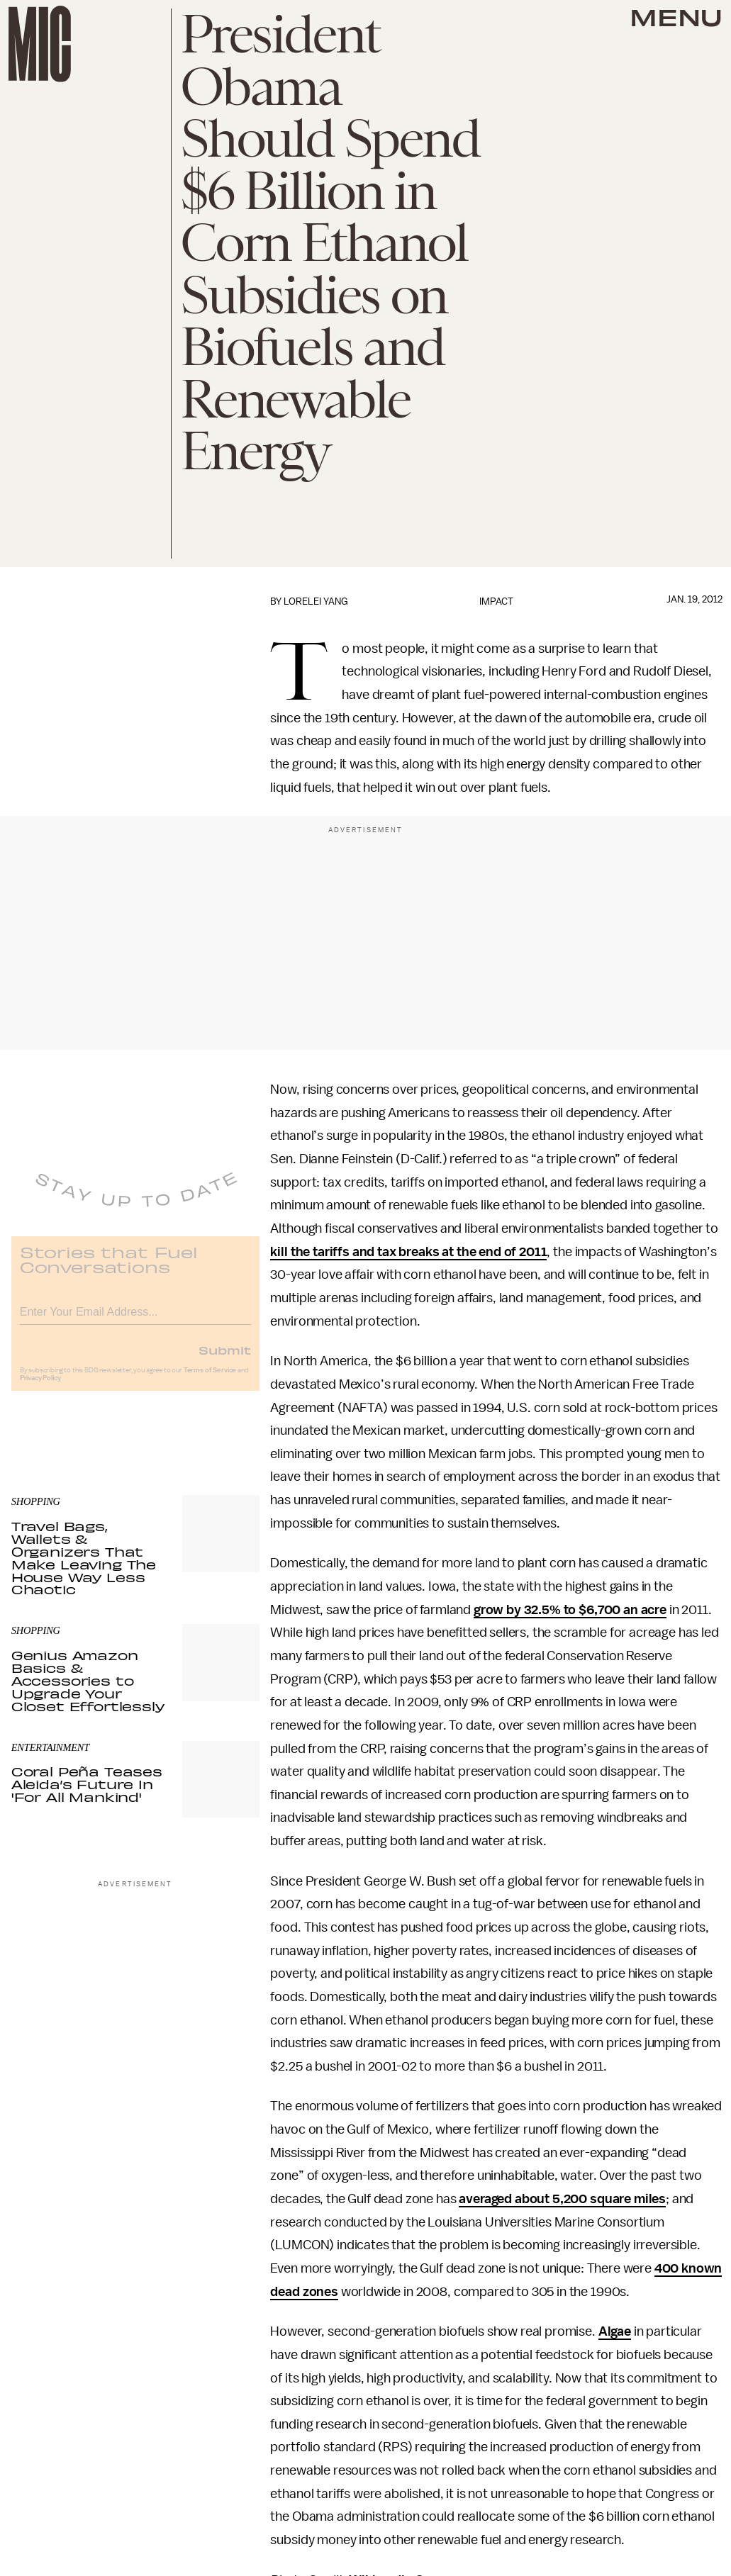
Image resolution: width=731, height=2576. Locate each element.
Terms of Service (210, 1379)
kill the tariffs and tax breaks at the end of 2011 (408, 1252)
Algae (614, 2331)
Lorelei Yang (316, 601)
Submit (225, 1359)
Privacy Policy (40, 1387)
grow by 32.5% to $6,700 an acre (570, 1610)
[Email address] (135, 1319)
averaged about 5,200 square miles (562, 2199)
